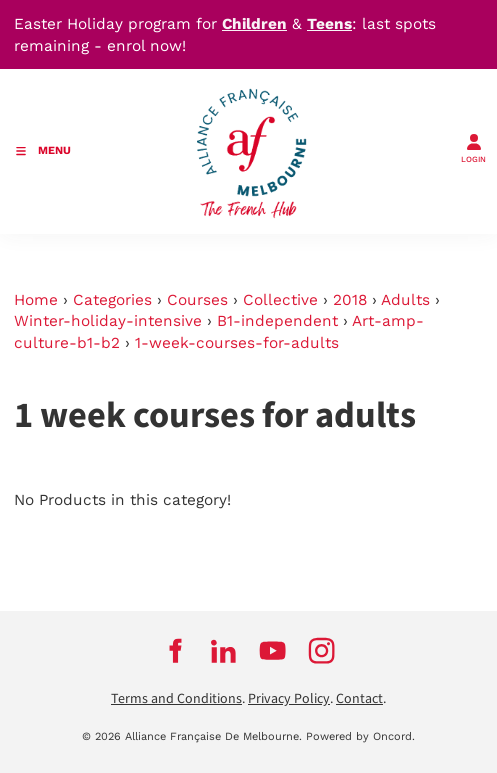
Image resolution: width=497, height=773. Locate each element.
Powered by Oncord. (360, 736)
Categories (112, 300)
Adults (405, 300)
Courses (197, 300)
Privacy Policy (289, 699)
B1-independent (277, 321)
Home (36, 300)
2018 (350, 300)
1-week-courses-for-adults (237, 343)
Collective (280, 300)
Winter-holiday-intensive (108, 321)
